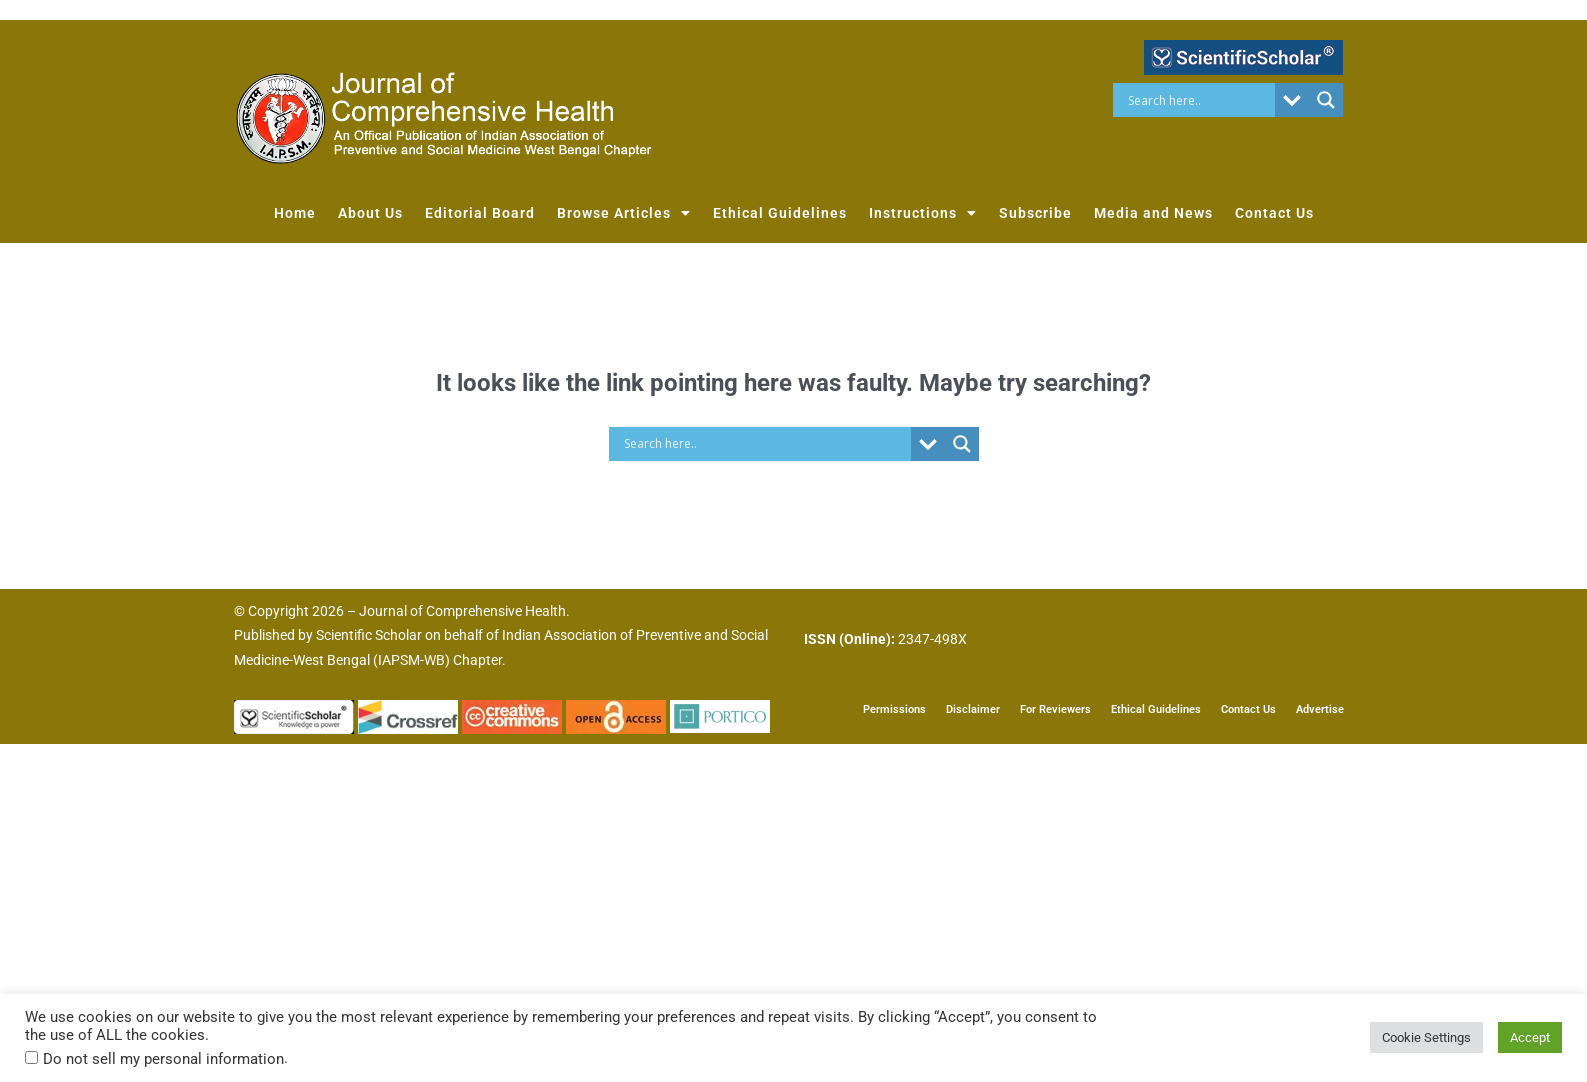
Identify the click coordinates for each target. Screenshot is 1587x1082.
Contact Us (1274, 213)
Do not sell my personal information (163, 1059)
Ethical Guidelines (780, 213)
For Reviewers (1055, 707)
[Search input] (1199, 100)
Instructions (923, 213)
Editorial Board (480, 213)
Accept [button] (1530, 1037)
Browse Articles (624, 213)
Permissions (894, 707)
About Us (370, 213)
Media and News (1153, 213)
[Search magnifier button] (1326, 100)
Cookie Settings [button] (1426, 1037)
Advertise (1320, 707)
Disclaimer (973, 707)
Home (295, 213)
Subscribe (1035, 213)
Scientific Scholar (369, 635)
